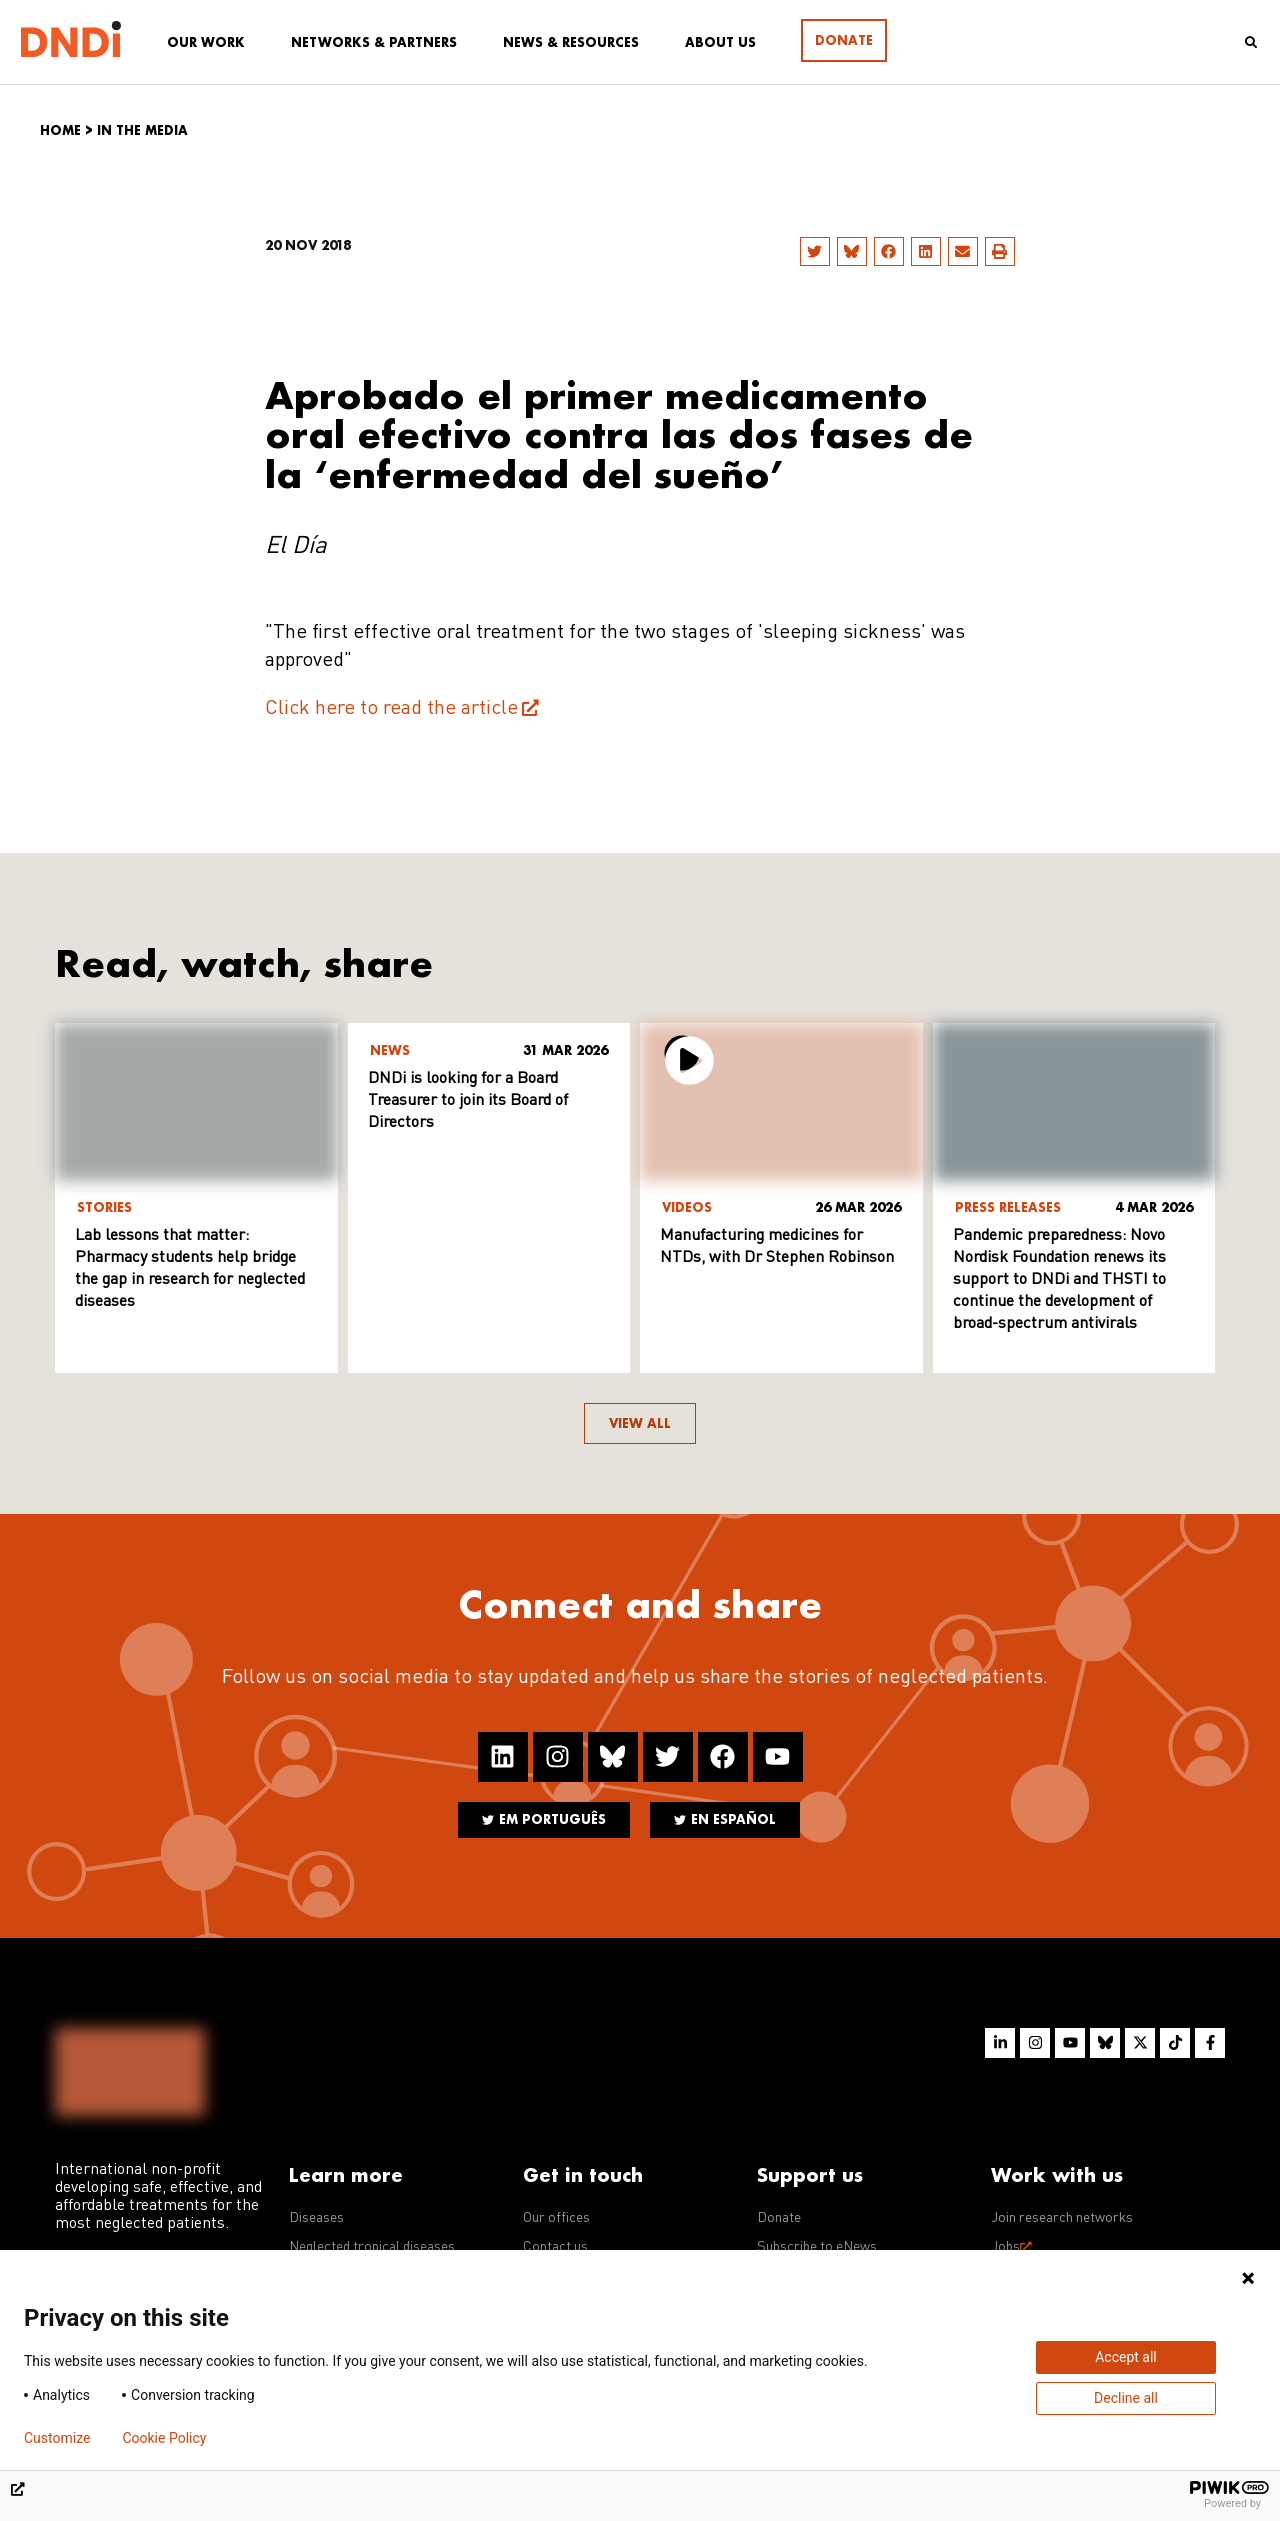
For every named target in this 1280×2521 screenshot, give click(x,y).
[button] (815, 251)
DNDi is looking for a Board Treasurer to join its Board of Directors (468, 1101)
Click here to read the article (391, 709)
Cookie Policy (164, 2438)
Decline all (1126, 2398)
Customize (57, 2438)
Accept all (1126, 2357)
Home (60, 130)
